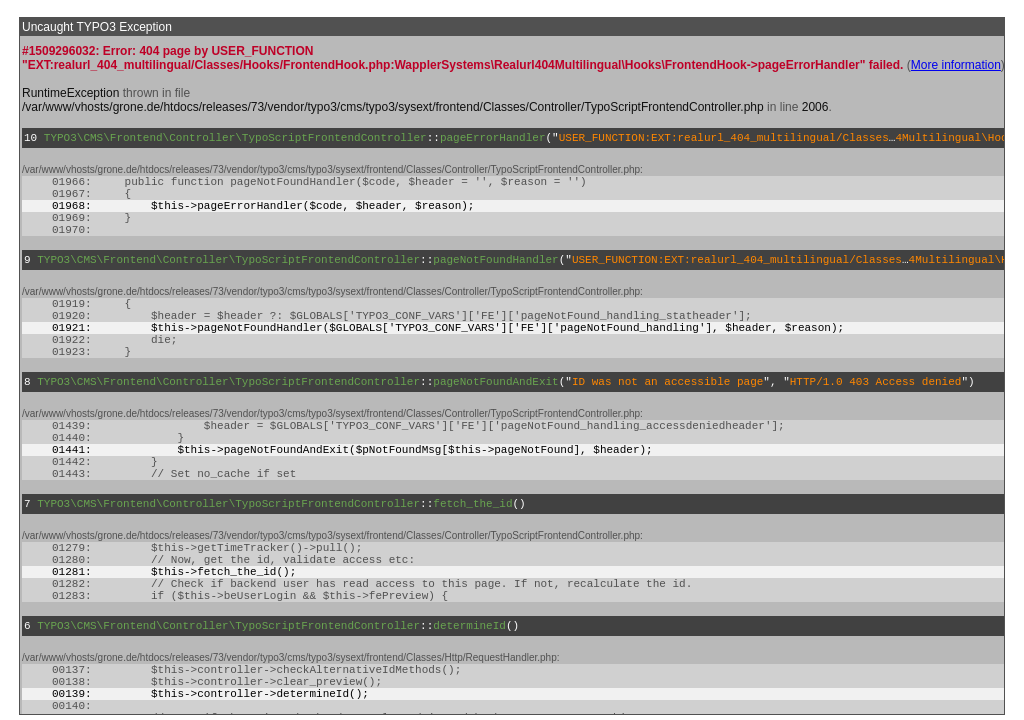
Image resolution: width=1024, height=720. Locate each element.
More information (956, 65)
